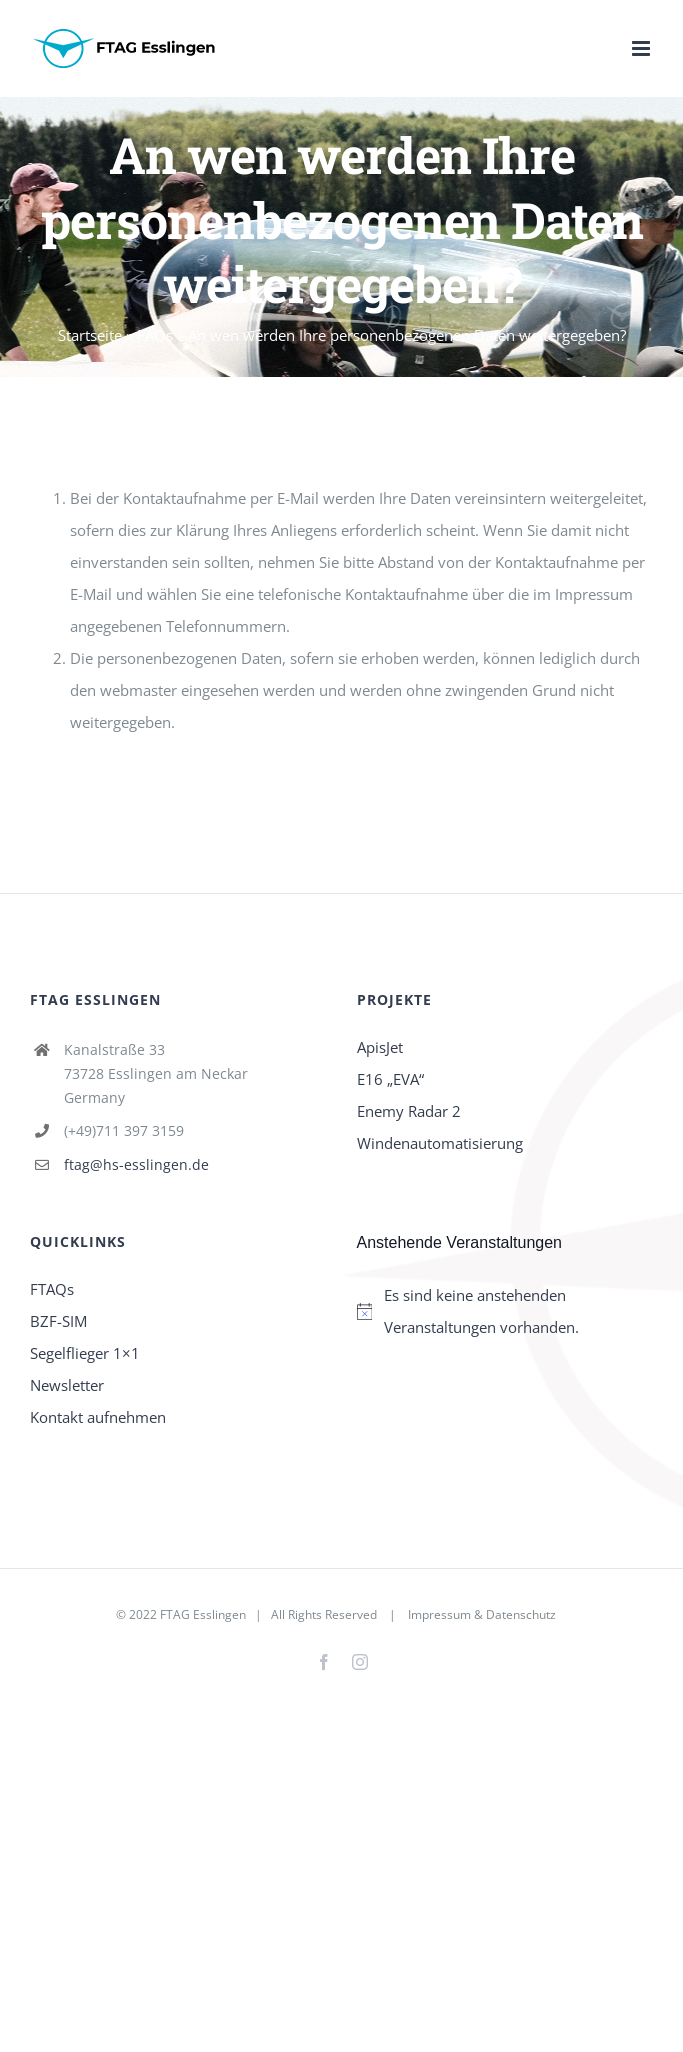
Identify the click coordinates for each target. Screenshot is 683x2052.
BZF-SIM (58, 1321)
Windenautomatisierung (440, 1143)
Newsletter (67, 1385)
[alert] (505, 1311)
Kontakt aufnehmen (98, 1417)
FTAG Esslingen (203, 1614)
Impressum (439, 1614)
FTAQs (52, 1289)
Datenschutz (521, 1614)
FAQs (155, 335)
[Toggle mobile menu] (642, 48)
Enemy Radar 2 (409, 1111)
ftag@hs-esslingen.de (136, 1164)
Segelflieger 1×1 (85, 1353)
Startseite (90, 335)
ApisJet (380, 1047)
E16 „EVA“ (390, 1079)
